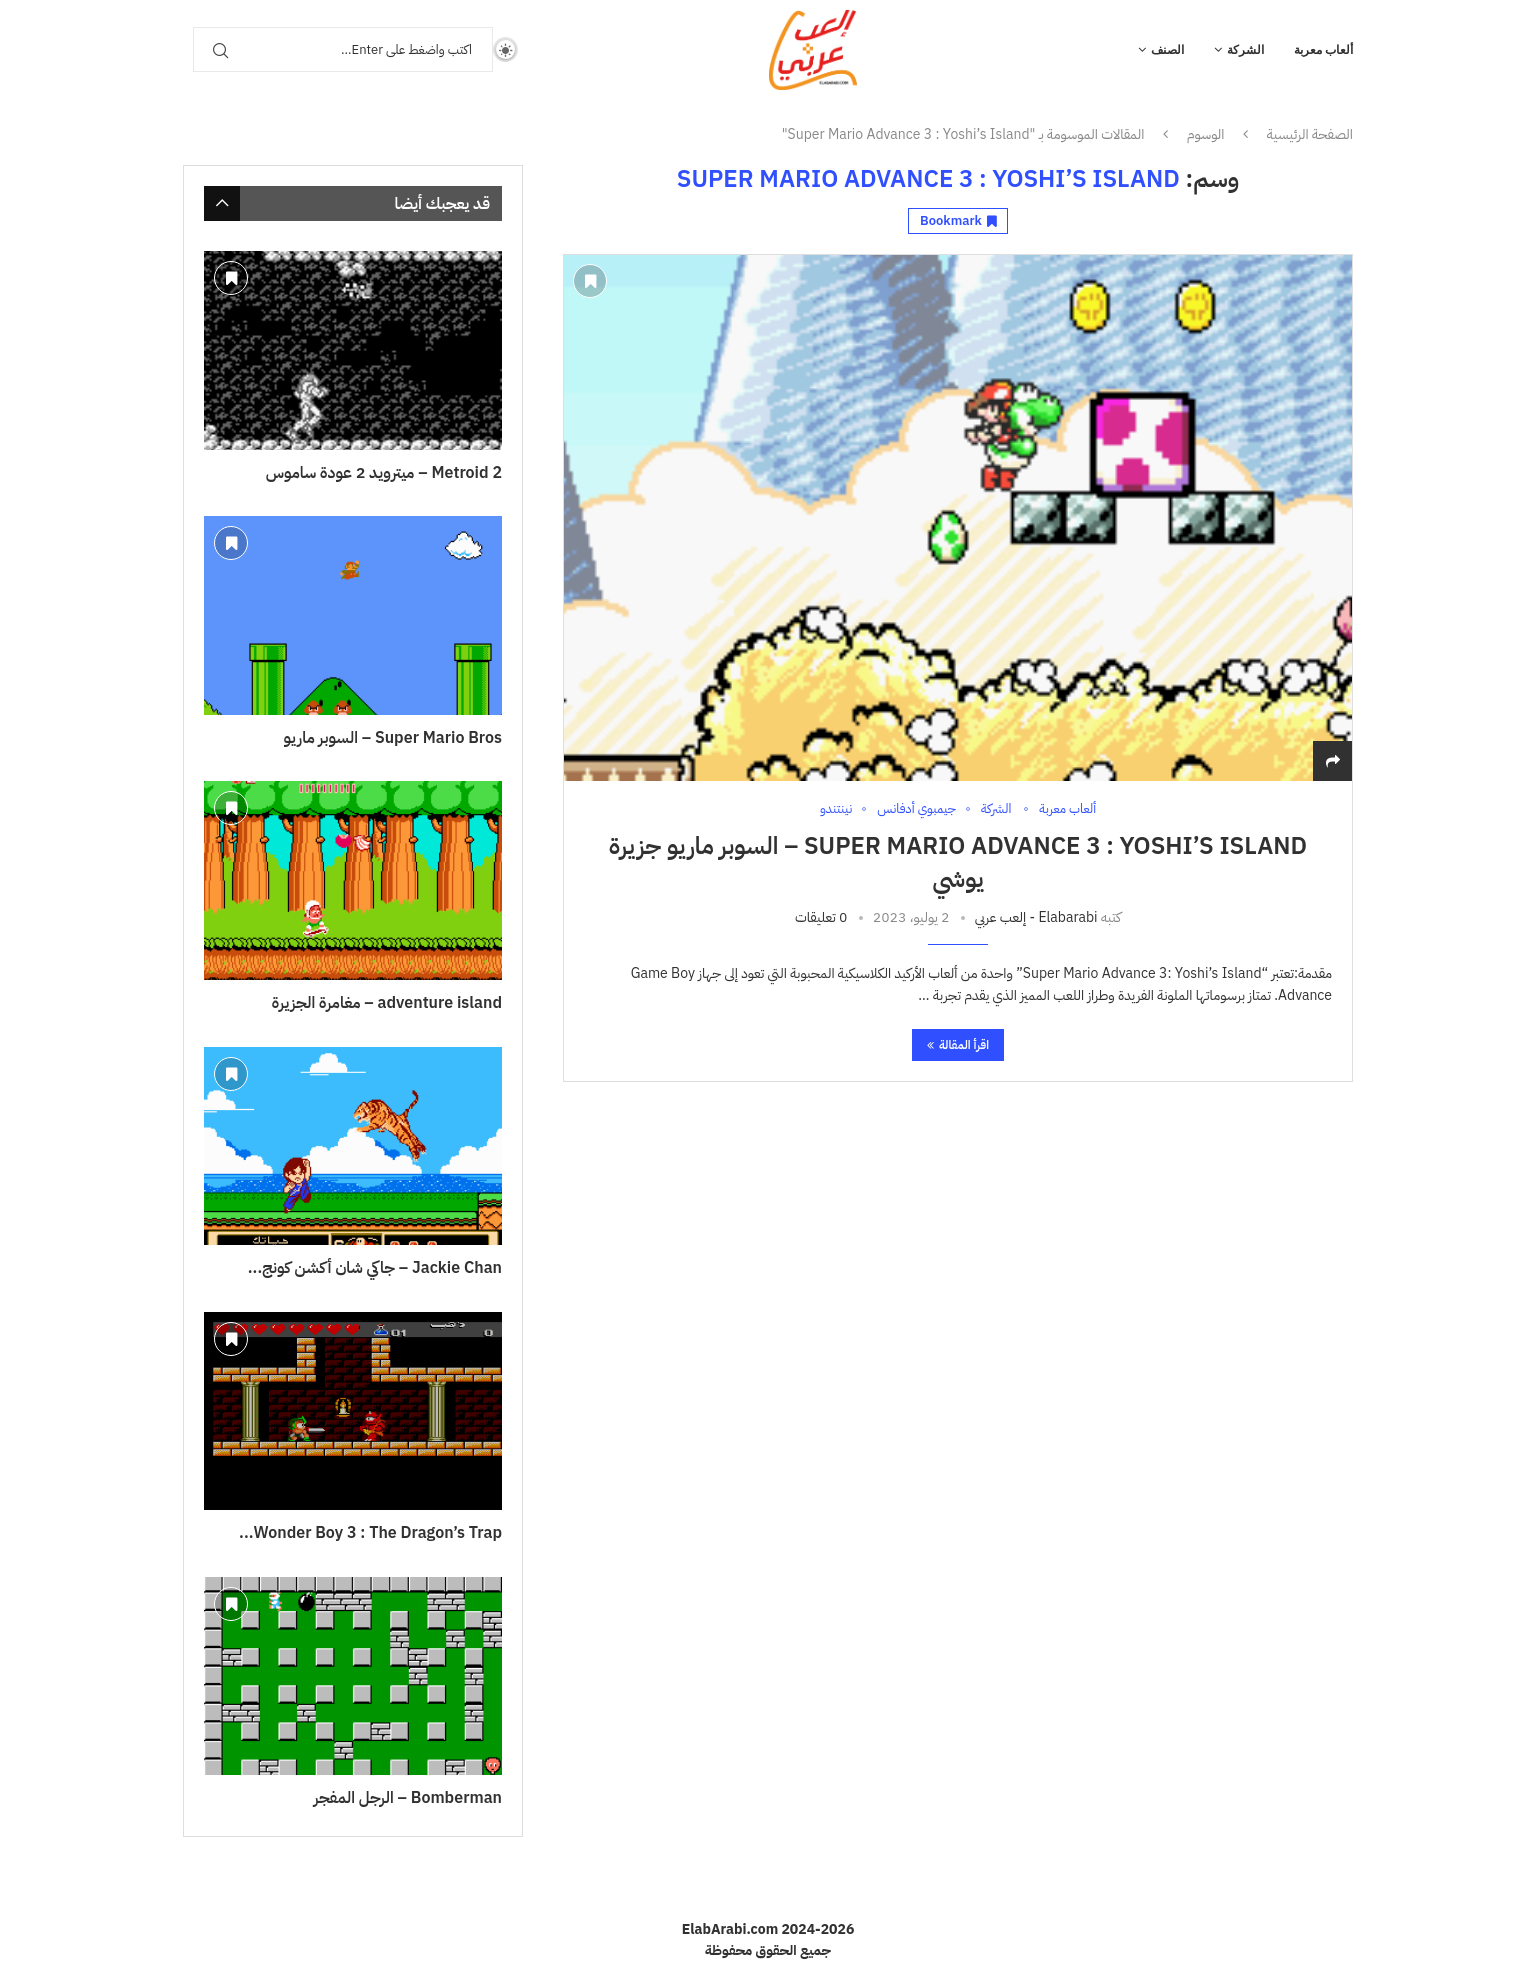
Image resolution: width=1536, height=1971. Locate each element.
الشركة (1245, 50)
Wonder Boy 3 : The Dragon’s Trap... (370, 1533)
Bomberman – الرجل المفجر (408, 1798)
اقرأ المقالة (958, 1045)
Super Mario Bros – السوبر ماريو (393, 738)
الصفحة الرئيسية (1310, 135)
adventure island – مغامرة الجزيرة (387, 1003)
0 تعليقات (821, 917)
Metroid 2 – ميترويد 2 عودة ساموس (384, 473)
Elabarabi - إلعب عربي (1036, 917)
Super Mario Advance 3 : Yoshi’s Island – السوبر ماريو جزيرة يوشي (958, 862)
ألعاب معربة (1323, 50)
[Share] (1333, 761)
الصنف (1167, 50)
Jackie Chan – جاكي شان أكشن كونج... (375, 1268)
